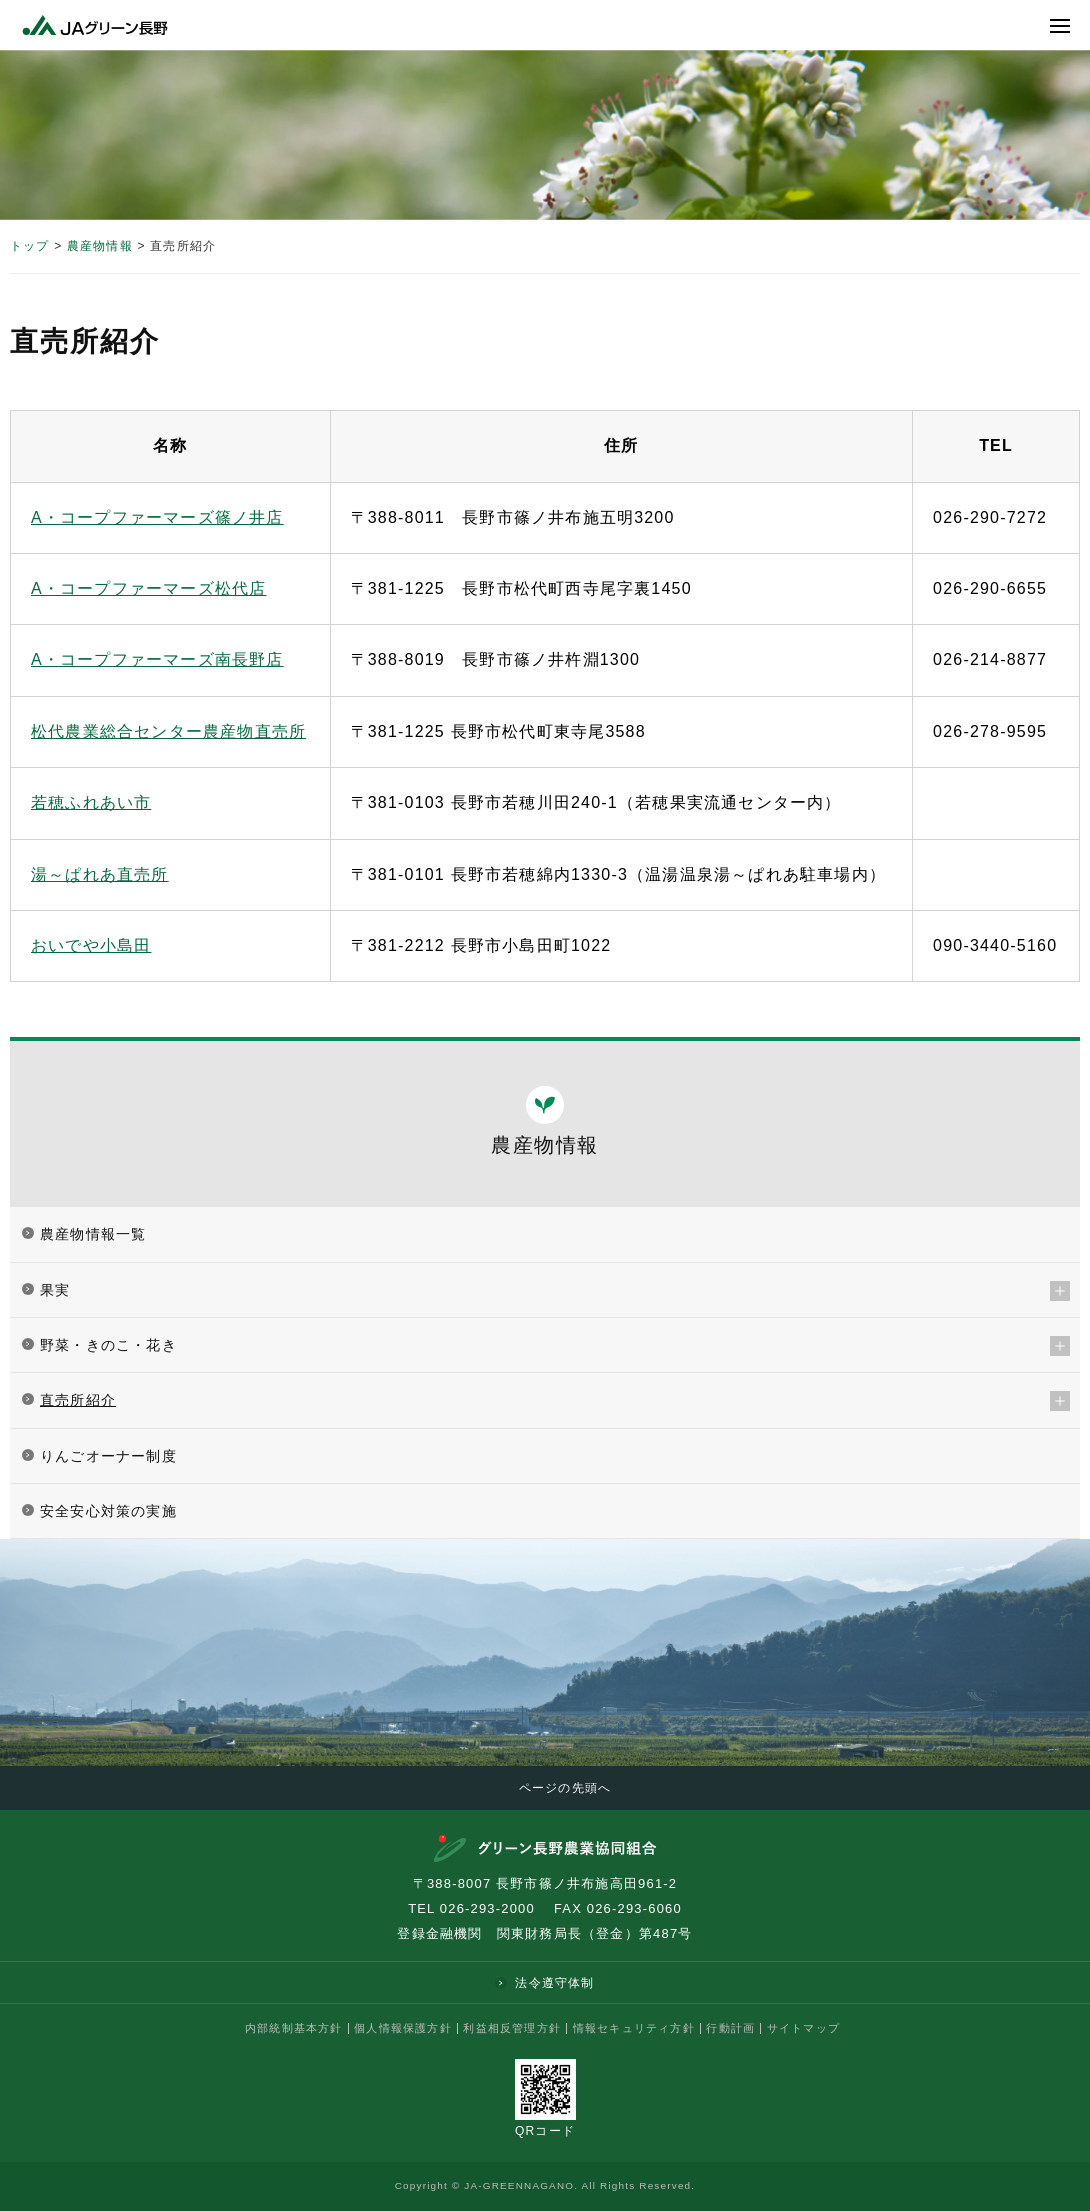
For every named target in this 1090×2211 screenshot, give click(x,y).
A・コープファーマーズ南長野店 (157, 659)
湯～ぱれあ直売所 (100, 874)
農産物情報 (100, 246)
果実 (55, 1290)
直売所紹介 (78, 1400)
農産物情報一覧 (93, 1234)
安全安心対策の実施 (108, 1511)
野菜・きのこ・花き (108, 1345)
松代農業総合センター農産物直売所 (168, 731)
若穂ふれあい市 (91, 802)
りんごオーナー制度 (108, 1456)
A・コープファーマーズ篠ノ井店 (157, 517)
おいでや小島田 (91, 945)
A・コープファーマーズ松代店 (148, 588)
